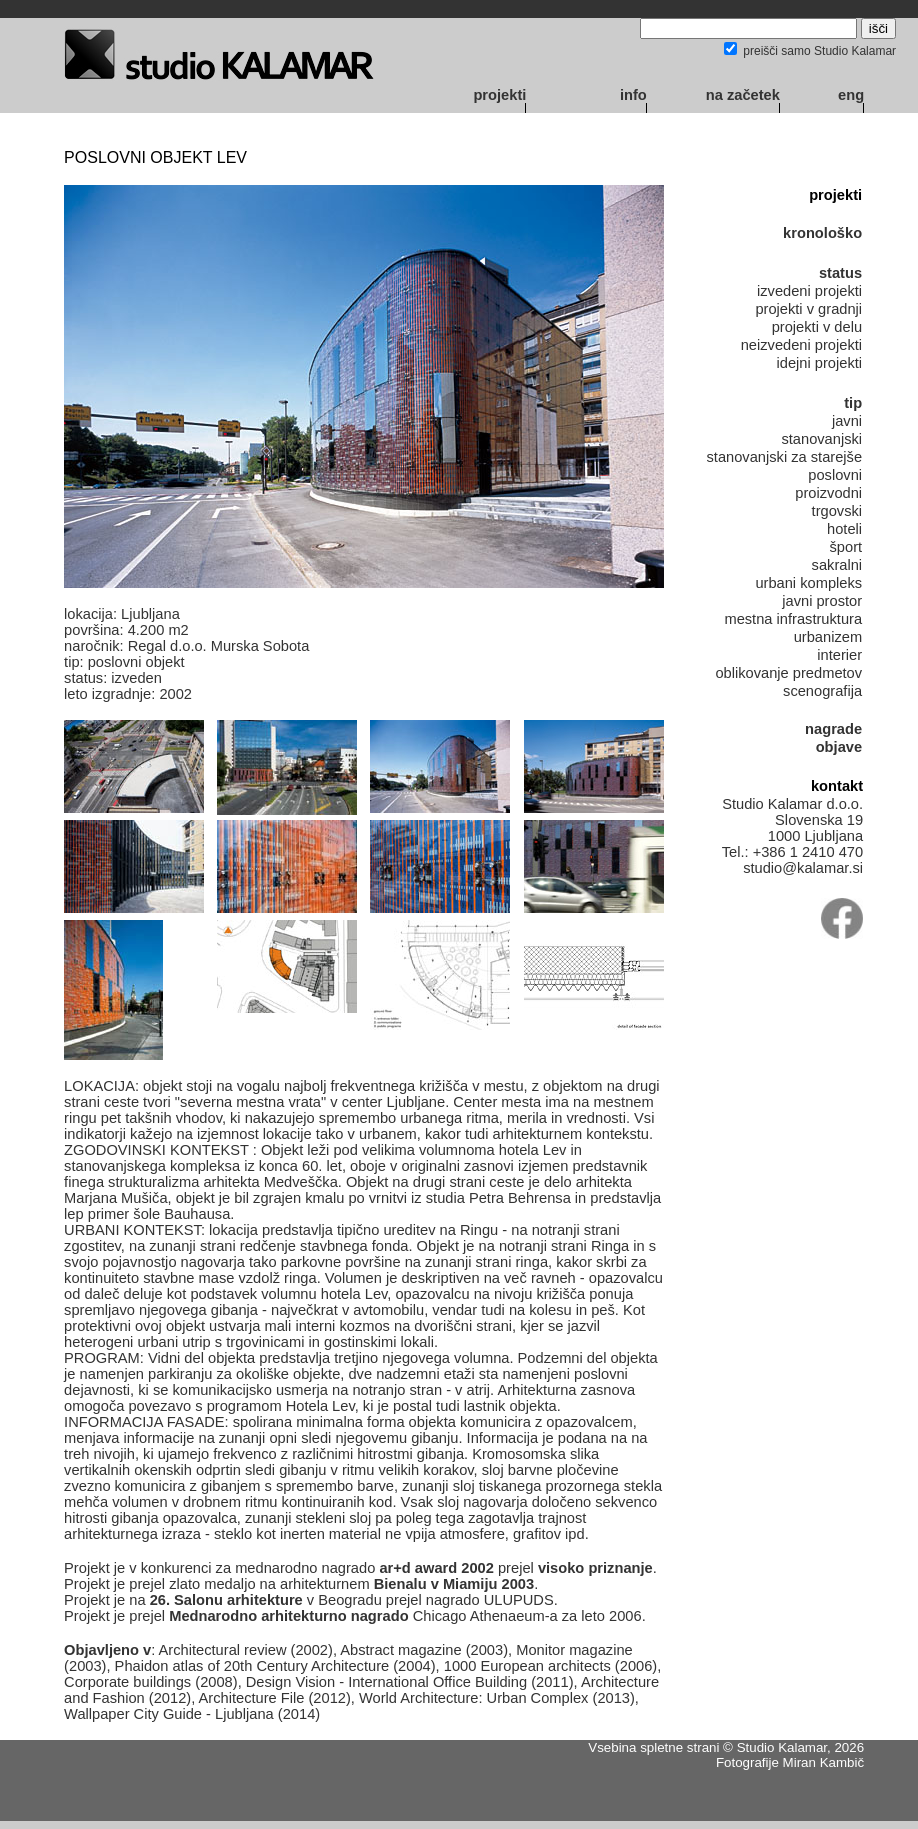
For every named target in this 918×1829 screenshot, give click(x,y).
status (840, 273)
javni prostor (822, 601)
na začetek (743, 95)
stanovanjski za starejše (784, 457)
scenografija (822, 691)
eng (851, 95)
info (633, 95)
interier (839, 655)
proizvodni (828, 493)
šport (846, 547)
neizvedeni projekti (801, 345)
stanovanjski (821, 439)
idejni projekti (820, 363)
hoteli (844, 529)
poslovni (835, 475)
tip (853, 403)
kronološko (822, 233)
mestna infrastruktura (793, 619)
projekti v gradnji (808, 309)
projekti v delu (817, 327)
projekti (499, 95)
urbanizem (828, 637)
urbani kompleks (808, 583)
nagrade (833, 729)
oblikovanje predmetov (788, 673)
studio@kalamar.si (803, 868)
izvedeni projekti (809, 291)
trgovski (837, 511)
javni (847, 421)
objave (839, 747)
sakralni (837, 565)
